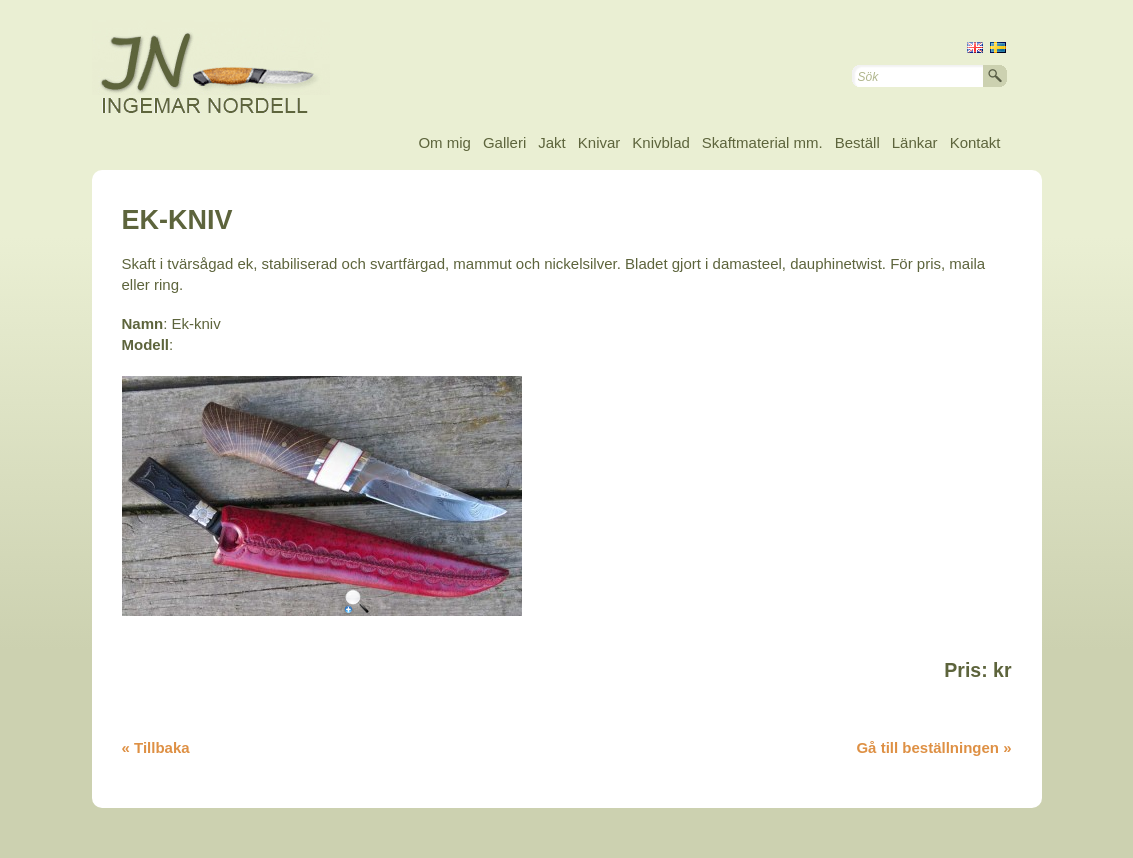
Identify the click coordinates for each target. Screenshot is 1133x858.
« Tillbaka (156, 747)
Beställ (857, 142)
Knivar (599, 142)
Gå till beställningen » (933, 747)
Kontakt (975, 142)
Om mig (444, 142)
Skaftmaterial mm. (762, 142)
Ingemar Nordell (227, 70)
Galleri (504, 142)
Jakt (552, 142)
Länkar (915, 142)
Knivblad (661, 142)
